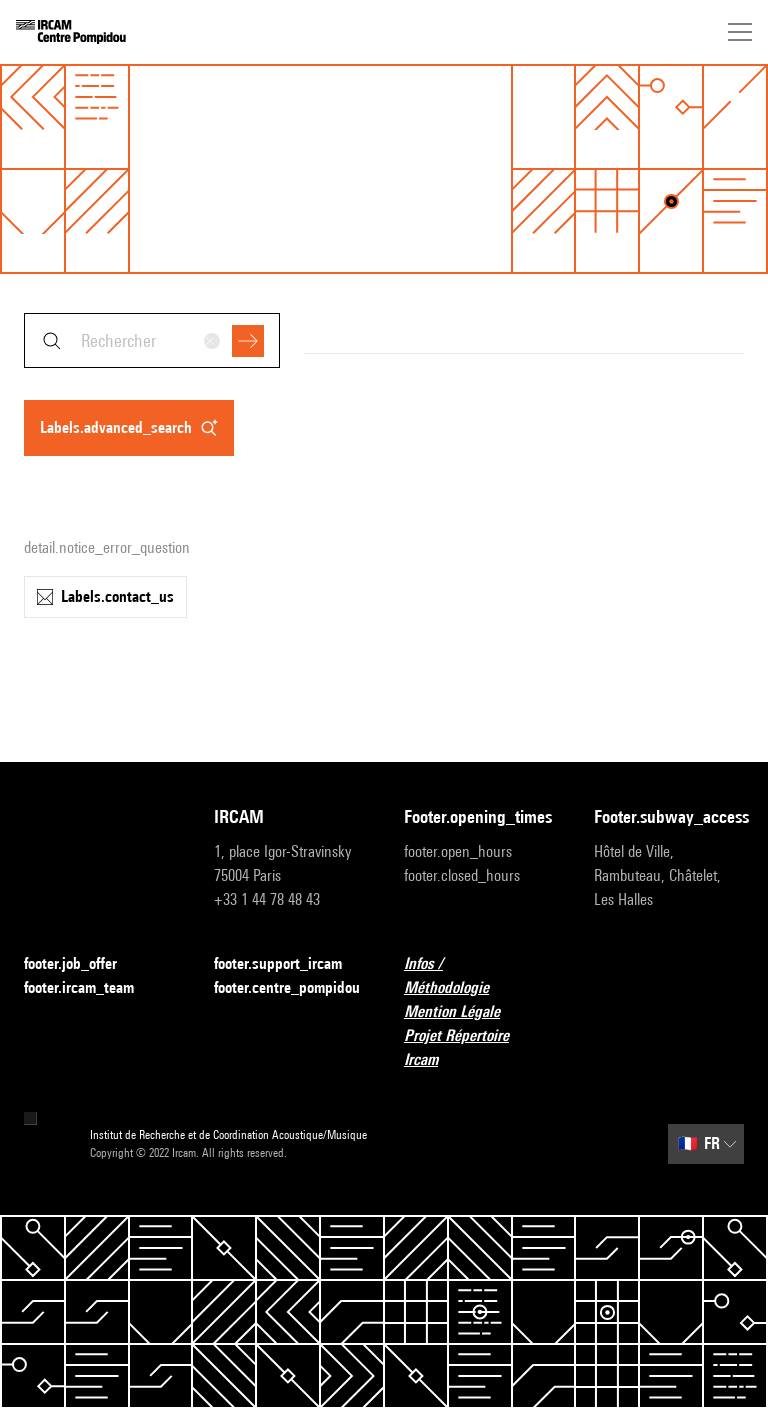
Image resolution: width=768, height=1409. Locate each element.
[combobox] (152, 340)
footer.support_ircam (289, 964)
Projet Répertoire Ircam (479, 1047)
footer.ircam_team (91, 988)
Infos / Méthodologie (479, 975)
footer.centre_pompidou (287, 987)
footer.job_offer (82, 964)
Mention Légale (464, 1012)
